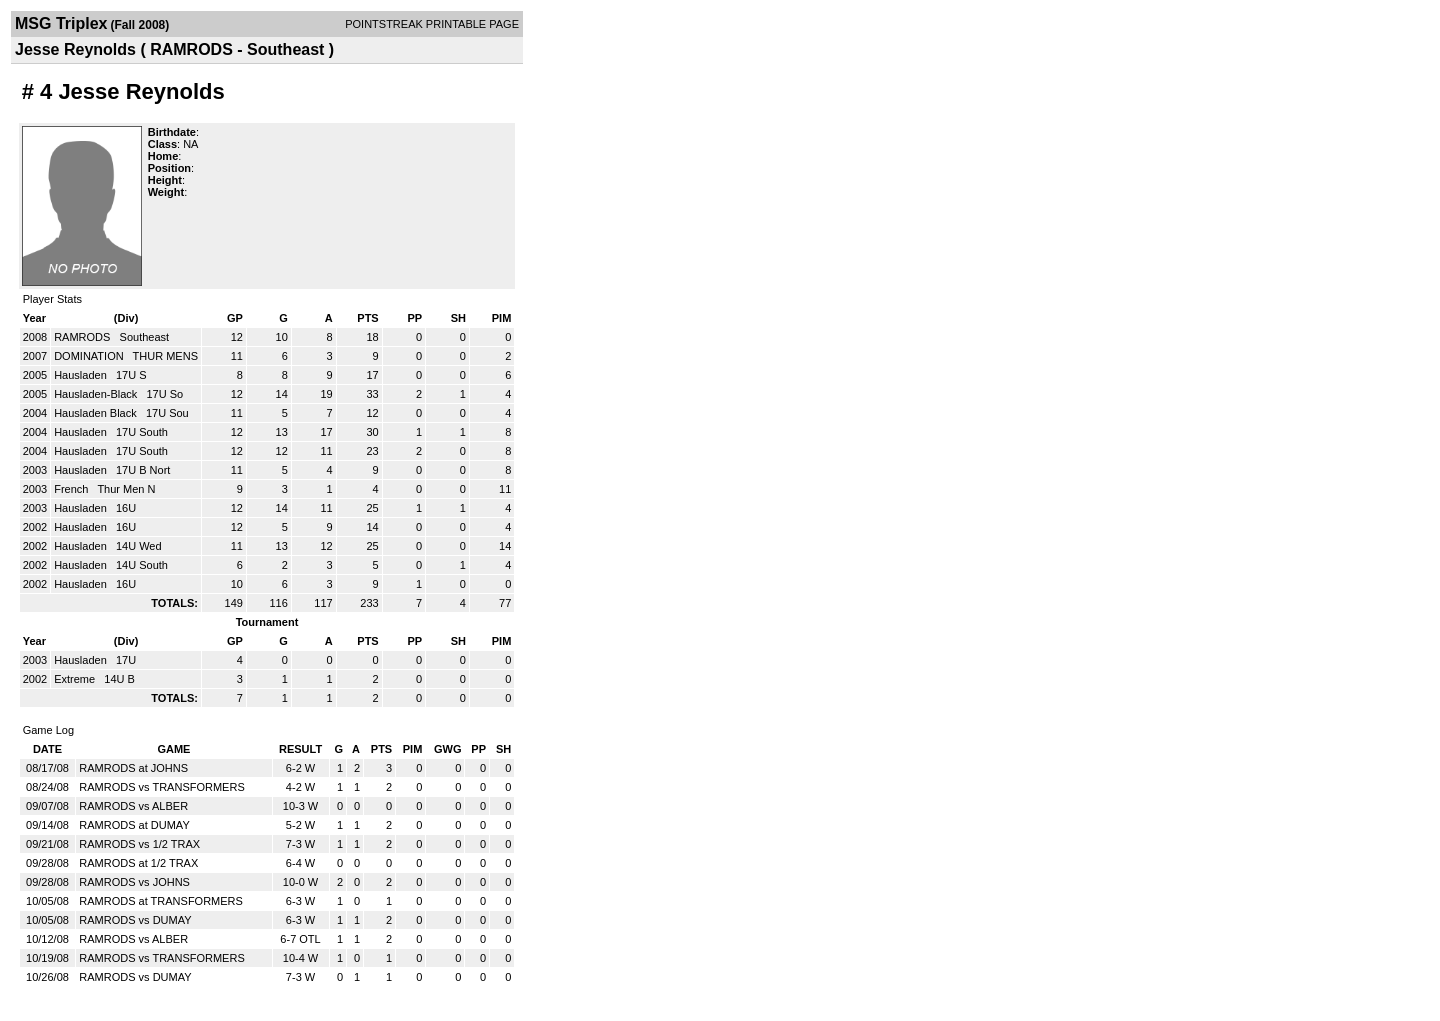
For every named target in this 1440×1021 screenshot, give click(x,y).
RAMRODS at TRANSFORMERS (161, 901)
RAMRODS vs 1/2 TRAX (139, 844)
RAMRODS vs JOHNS (134, 882)
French (72, 489)
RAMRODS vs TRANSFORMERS (161, 787)
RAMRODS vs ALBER (133, 806)
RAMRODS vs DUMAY (135, 920)
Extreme (76, 679)
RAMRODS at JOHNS (133, 768)
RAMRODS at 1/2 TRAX (138, 863)
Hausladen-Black (97, 394)
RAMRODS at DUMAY (134, 825)
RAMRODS (83, 337)
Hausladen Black (97, 413)
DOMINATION (90, 356)
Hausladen (82, 375)
